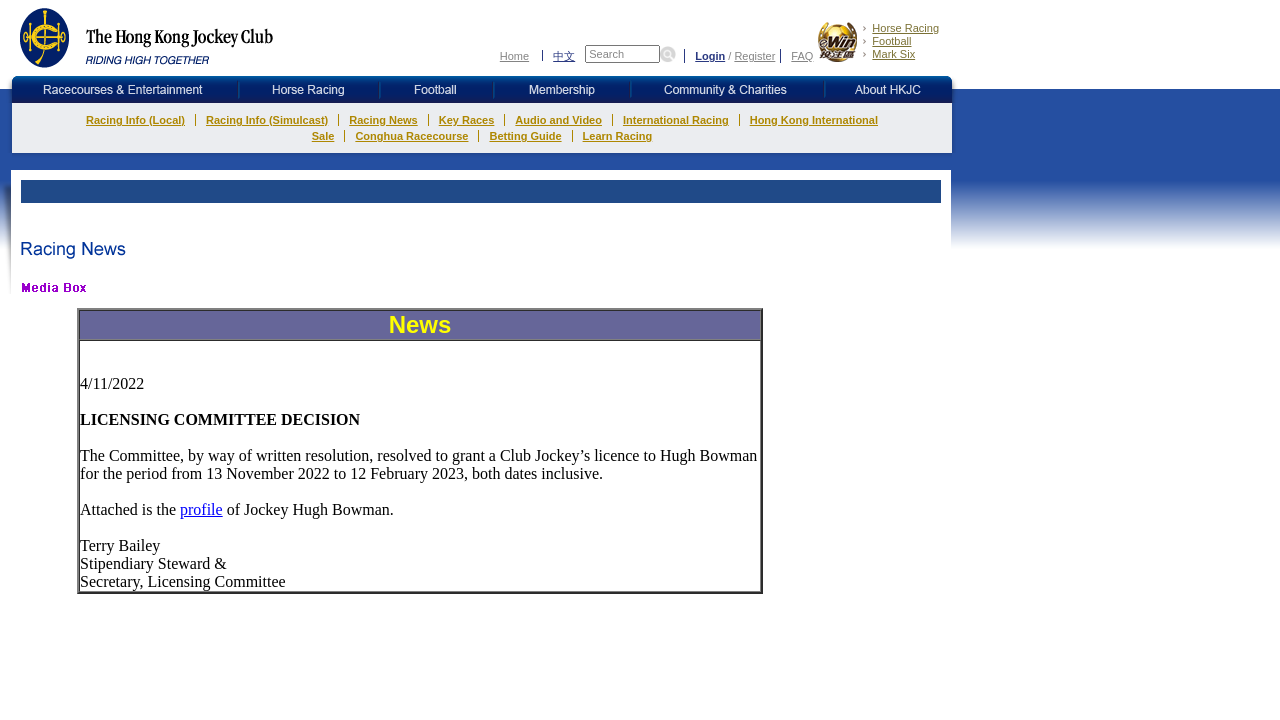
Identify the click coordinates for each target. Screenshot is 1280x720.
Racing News (383, 120)
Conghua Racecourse (411, 136)
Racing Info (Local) (135, 120)
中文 (564, 55)
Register (754, 56)
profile (201, 509)
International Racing (676, 120)
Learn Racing (618, 136)
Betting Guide (525, 136)
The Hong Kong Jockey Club (148, 37)
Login (710, 56)
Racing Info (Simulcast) (267, 120)
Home (514, 56)
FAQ (802, 56)
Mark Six (893, 54)
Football (891, 41)
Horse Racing (905, 28)
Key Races (467, 120)
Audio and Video (558, 120)
